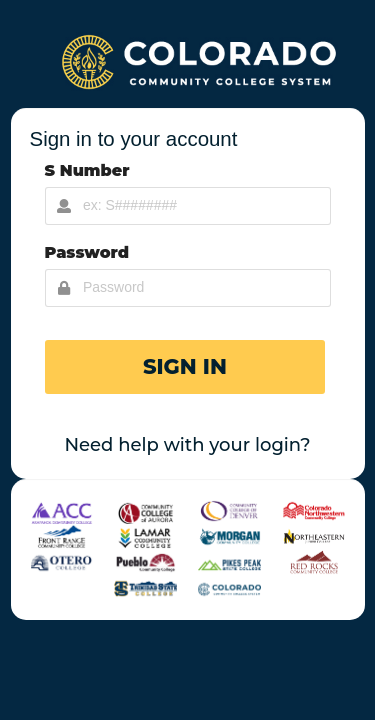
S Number (87, 170)
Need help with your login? (187, 445)
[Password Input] (188, 288)
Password (87, 252)
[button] (185, 367)
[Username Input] (188, 206)
